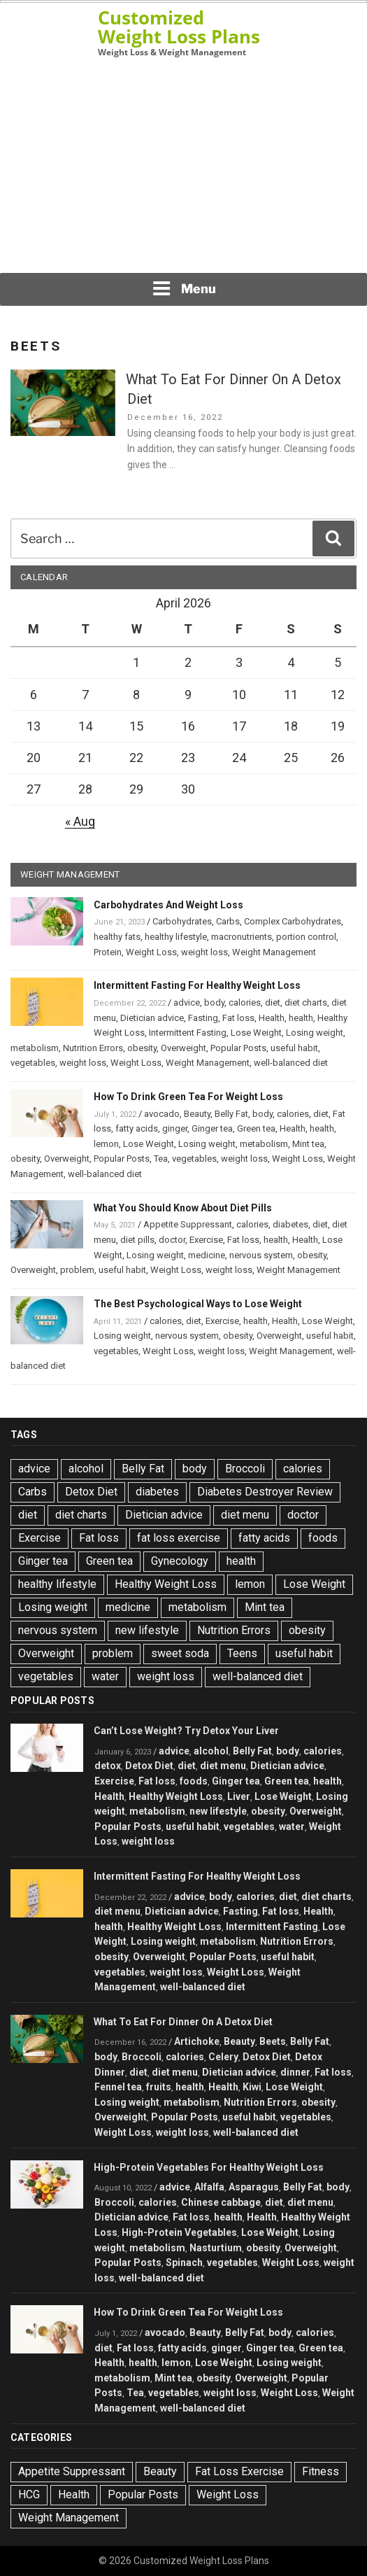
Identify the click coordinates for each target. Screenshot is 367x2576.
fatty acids (136, 1128)
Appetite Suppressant (187, 1224)
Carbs (228, 921)
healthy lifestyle (176, 936)
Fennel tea (118, 2086)
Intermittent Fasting (187, 1032)
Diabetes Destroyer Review (265, 1491)
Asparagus (254, 2187)
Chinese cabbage (221, 2202)
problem (77, 1270)
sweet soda (180, 1653)
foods (323, 1537)
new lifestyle (147, 1630)
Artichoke (197, 2041)
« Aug (80, 821)
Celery (223, 2056)
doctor (172, 1239)
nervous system (261, 1255)
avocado (162, 1113)
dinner (295, 2072)
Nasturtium (215, 2247)
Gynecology (179, 1561)
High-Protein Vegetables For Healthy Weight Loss (209, 2167)
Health (272, 1018)
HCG (29, 2494)
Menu (184, 288)
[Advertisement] (184, 165)
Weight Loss (151, 952)
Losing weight (314, 1032)
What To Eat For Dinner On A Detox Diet (183, 2021)
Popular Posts (238, 1048)
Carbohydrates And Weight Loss (168, 904)
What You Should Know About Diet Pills (183, 1207)
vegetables (32, 1062)
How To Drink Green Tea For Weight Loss (188, 1096)
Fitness (320, 2471)
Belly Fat (231, 1113)
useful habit (294, 1048)
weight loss (204, 952)
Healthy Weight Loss (166, 1584)
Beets (272, 2041)
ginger (174, 1128)
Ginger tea (212, 1128)
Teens (242, 1653)
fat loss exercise (178, 1537)
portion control (306, 936)
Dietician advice (152, 1018)
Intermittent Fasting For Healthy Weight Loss (197, 985)
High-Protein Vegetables (179, 2232)
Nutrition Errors (93, 1048)
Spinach (184, 2262)
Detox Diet (91, 1491)
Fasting (203, 1018)
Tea (161, 1158)
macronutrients (241, 936)
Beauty (197, 1113)
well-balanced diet (291, 1062)
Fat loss (238, 1018)
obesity (142, 1048)
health (301, 1018)
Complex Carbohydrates (292, 921)
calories (245, 1002)
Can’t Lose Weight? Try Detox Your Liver (186, 1730)
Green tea (256, 1128)
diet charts (306, 1002)
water (105, 1676)
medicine (206, 1255)
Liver (238, 1796)
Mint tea (308, 1144)
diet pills (137, 1239)
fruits (158, 2086)
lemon (106, 1144)
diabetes (290, 1224)
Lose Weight (256, 1032)
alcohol (86, 1468)
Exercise (206, 1239)
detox (107, 1765)
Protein (108, 952)
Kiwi (252, 2086)
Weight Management (274, 952)
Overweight (183, 1048)
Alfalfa (209, 2187)
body (214, 1002)
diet (272, 1002)
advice (186, 1002)
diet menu (245, 1514)
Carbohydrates (182, 921)
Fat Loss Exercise (239, 2471)
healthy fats (117, 936)
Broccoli (245, 1468)
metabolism (34, 1048)
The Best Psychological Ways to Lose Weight (198, 1303)
